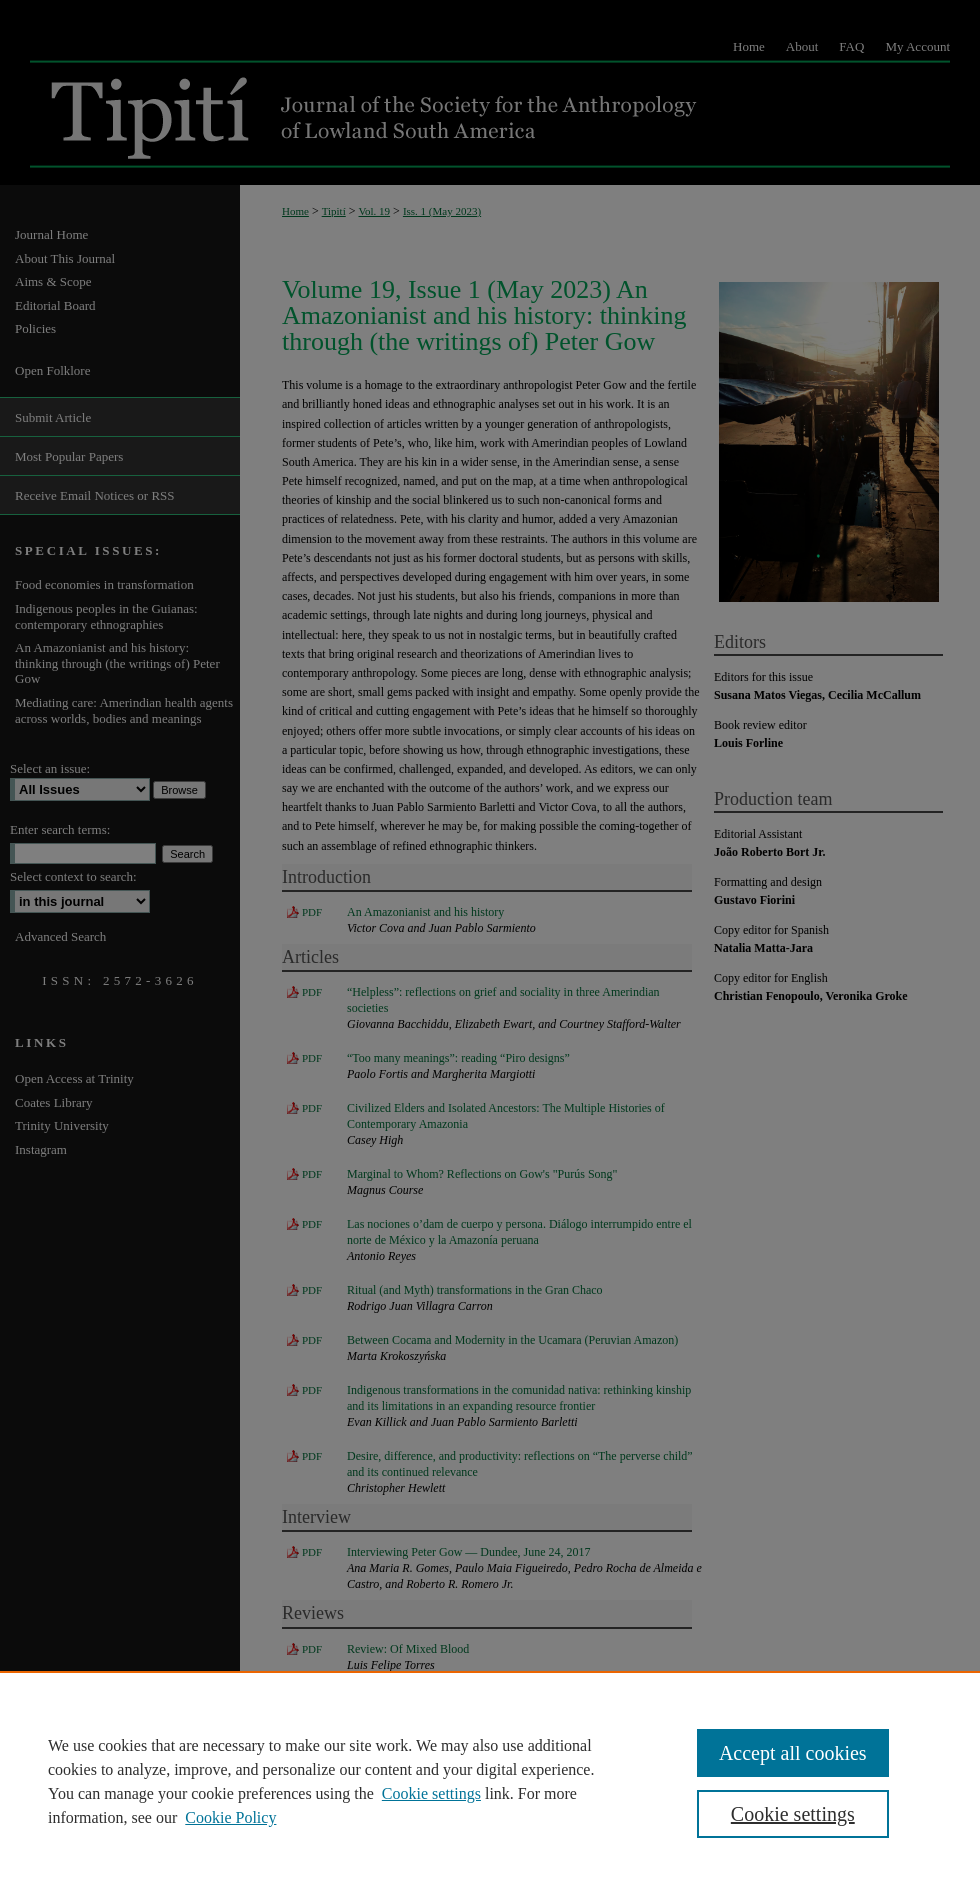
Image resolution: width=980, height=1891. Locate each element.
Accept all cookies (793, 1753)
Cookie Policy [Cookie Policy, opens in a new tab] (230, 1817)
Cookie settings (431, 1793)
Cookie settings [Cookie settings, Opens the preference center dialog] (793, 1814)
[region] (490, 1781)
